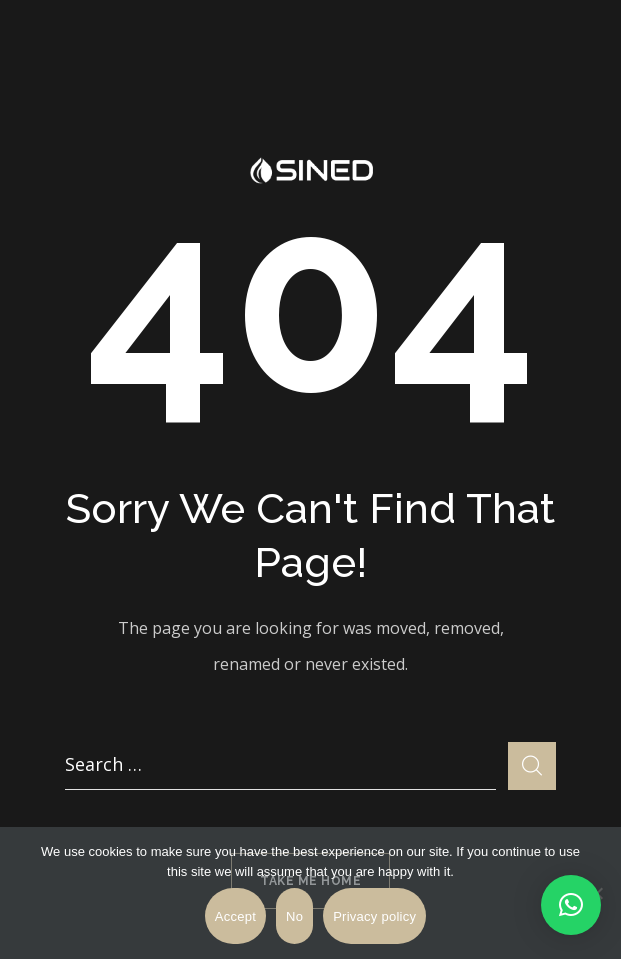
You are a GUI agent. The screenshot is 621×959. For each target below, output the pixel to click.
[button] (571, 905)
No (294, 916)
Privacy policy (374, 916)
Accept (235, 916)
